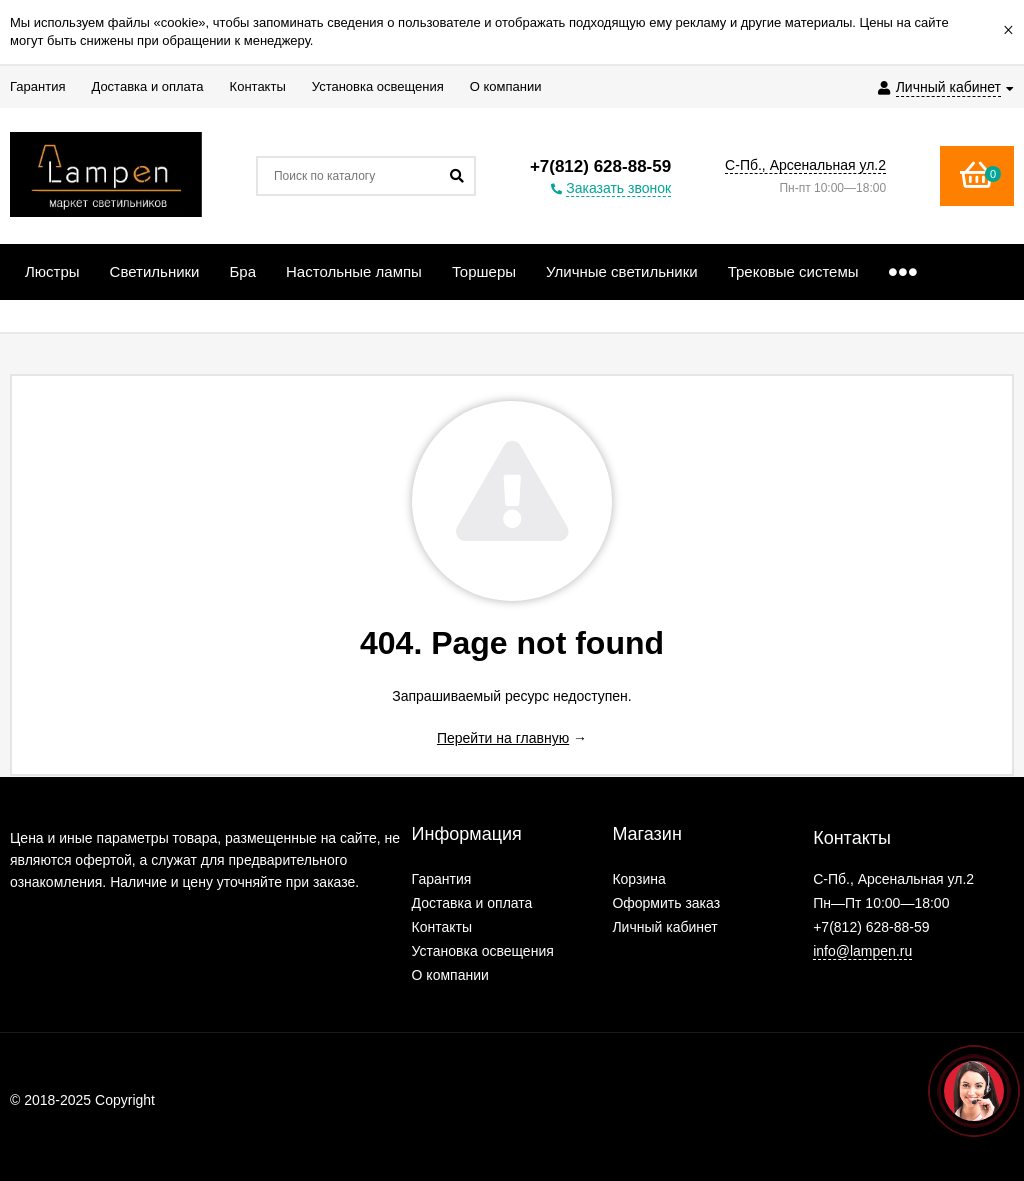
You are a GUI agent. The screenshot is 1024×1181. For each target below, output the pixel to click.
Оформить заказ (666, 903)
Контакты (442, 927)
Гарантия (442, 879)
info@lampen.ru (862, 951)
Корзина (638, 879)
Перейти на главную (503, 738)
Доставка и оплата (472, 903)
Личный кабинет (664, 927)
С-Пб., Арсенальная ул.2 (805, 165)
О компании (450, 975)
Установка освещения (483, 951)
